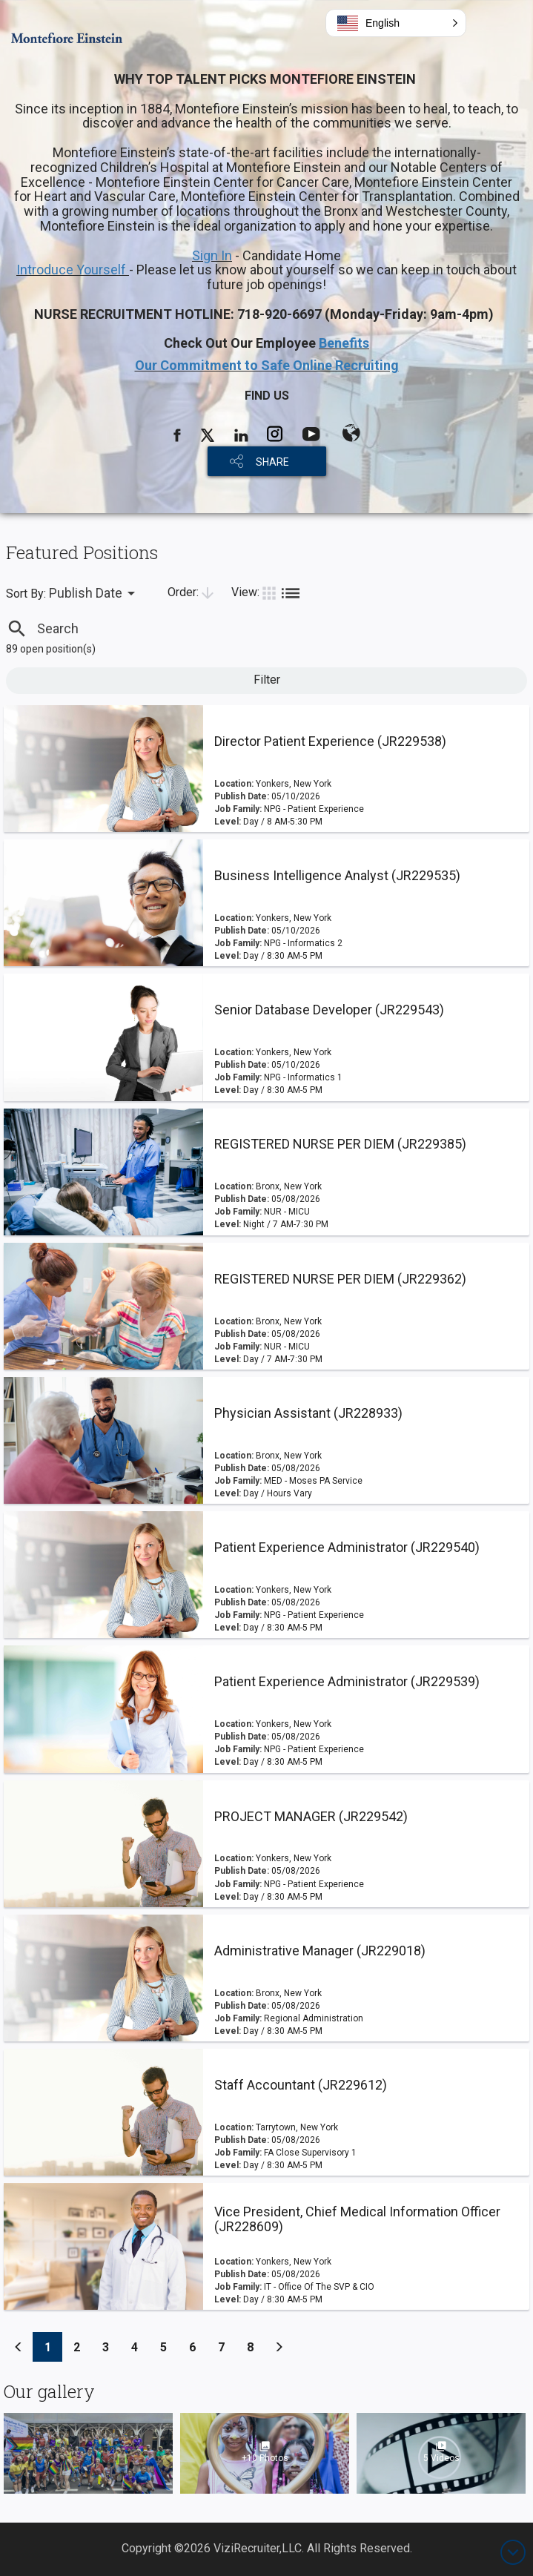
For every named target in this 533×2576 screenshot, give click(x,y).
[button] (396, 23)
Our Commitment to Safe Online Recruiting (267, 365)
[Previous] (18, 2347)
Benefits (344, 343)
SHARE (272, 462)
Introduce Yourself (72, 269)
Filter (267, 680)
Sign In (212, 255)
